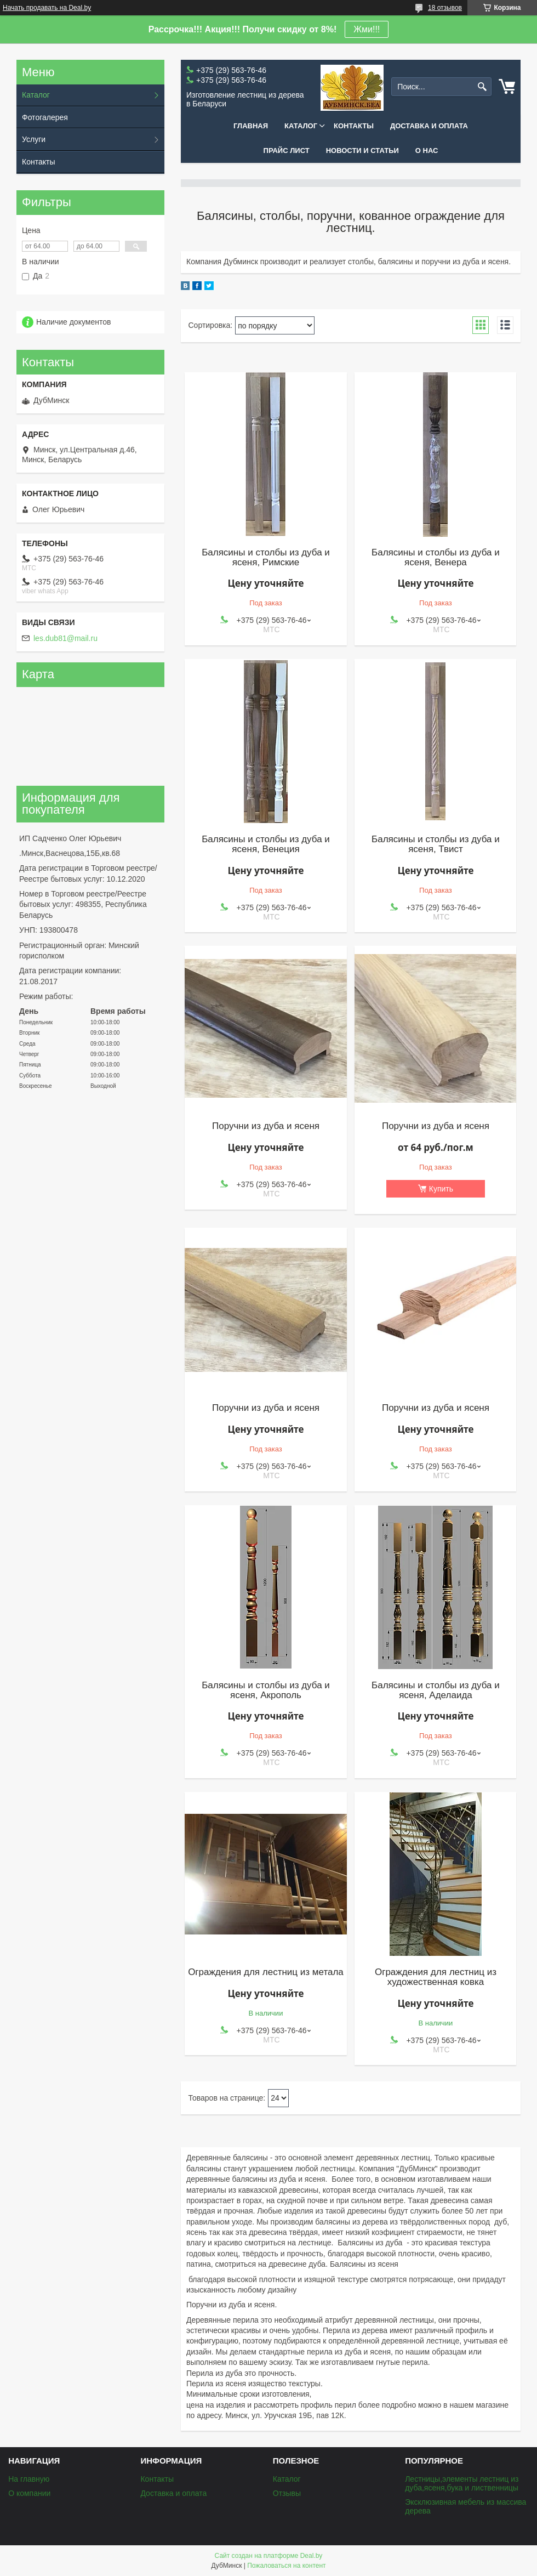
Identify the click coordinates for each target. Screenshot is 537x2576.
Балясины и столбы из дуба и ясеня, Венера (436, 558)
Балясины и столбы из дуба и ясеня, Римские (266, 558)
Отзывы (287, 2493)
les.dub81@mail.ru (65, 638)
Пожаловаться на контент (286, 2565)
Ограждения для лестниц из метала (266, 1972)
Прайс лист (287, 150)
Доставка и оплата (429, 126)
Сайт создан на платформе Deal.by (269, 2556)
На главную (28, 2479)
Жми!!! (366, 29)
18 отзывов (445, 8)
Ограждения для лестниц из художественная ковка (435, 1977)
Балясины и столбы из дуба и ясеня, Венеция (266, 844)
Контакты (354, 126)
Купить (441, 1188)
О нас (426, 150)
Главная (250, 126)
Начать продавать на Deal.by (47, 8)
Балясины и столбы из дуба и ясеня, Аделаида (436, 1690)
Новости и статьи (362, 150)
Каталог (300, 126)
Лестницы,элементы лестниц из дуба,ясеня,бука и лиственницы (461, 2483)
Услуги (33, 139)
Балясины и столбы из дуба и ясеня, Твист (436, 844)
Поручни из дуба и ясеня (265, 1126)
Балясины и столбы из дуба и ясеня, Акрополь (266, 1690)
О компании (29, 2493)
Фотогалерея (45, 117)
